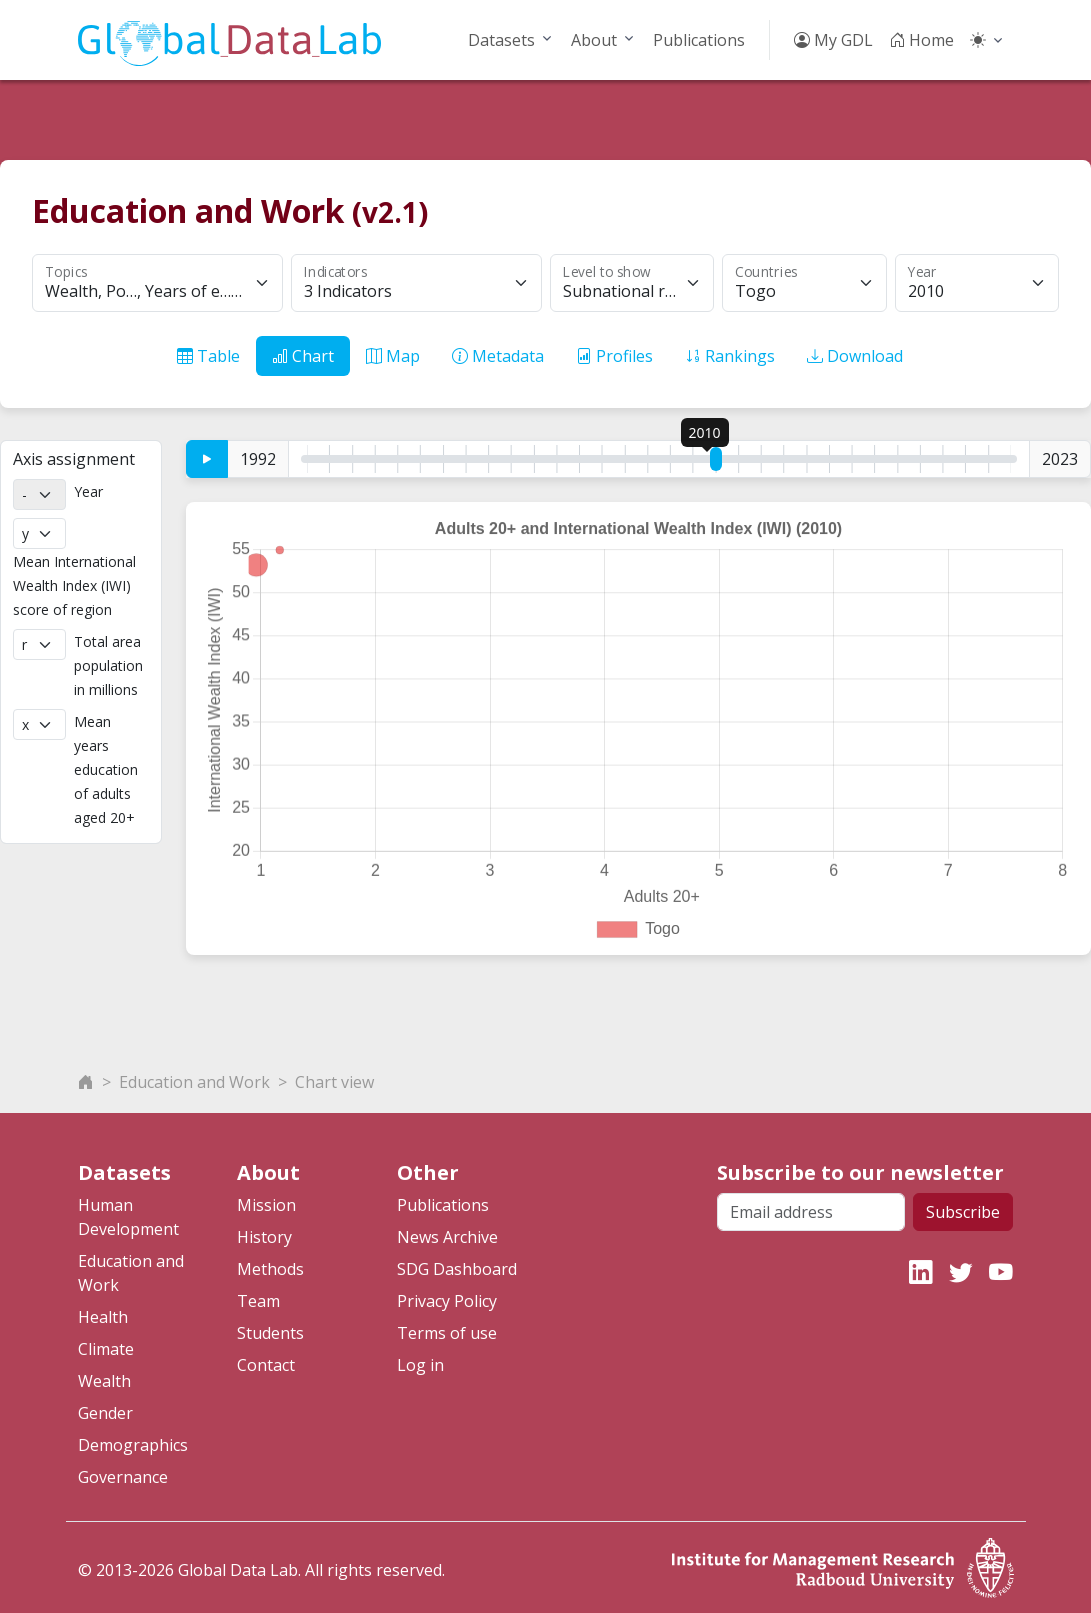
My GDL (833, 40)
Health (103, 1312)
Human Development (128, 1212)
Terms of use (447, 1328)
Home (921, 40)
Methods (270, 1264)
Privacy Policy (447, 1296)
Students (270, 1328)
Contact (266, 1360)
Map (393, 356)
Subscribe (963, 1207)
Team (258, 1296)
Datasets (501, 40)
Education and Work (194, 1077)
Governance (123, 1472)
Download (855, 356)
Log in (420, 1360)
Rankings (730, 356)
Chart (303, 356)
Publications (699, 40)
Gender (105, 1408)
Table (208, 356)
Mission (266, 1200)
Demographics (133, 1440)
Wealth (104, 1376)
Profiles (614, 356)
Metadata (498, 356)
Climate (106, 1344)
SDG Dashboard (457, 1264)
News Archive (447, 1232)
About (594, 40)
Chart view (334, 1077)
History (264, 1232)
